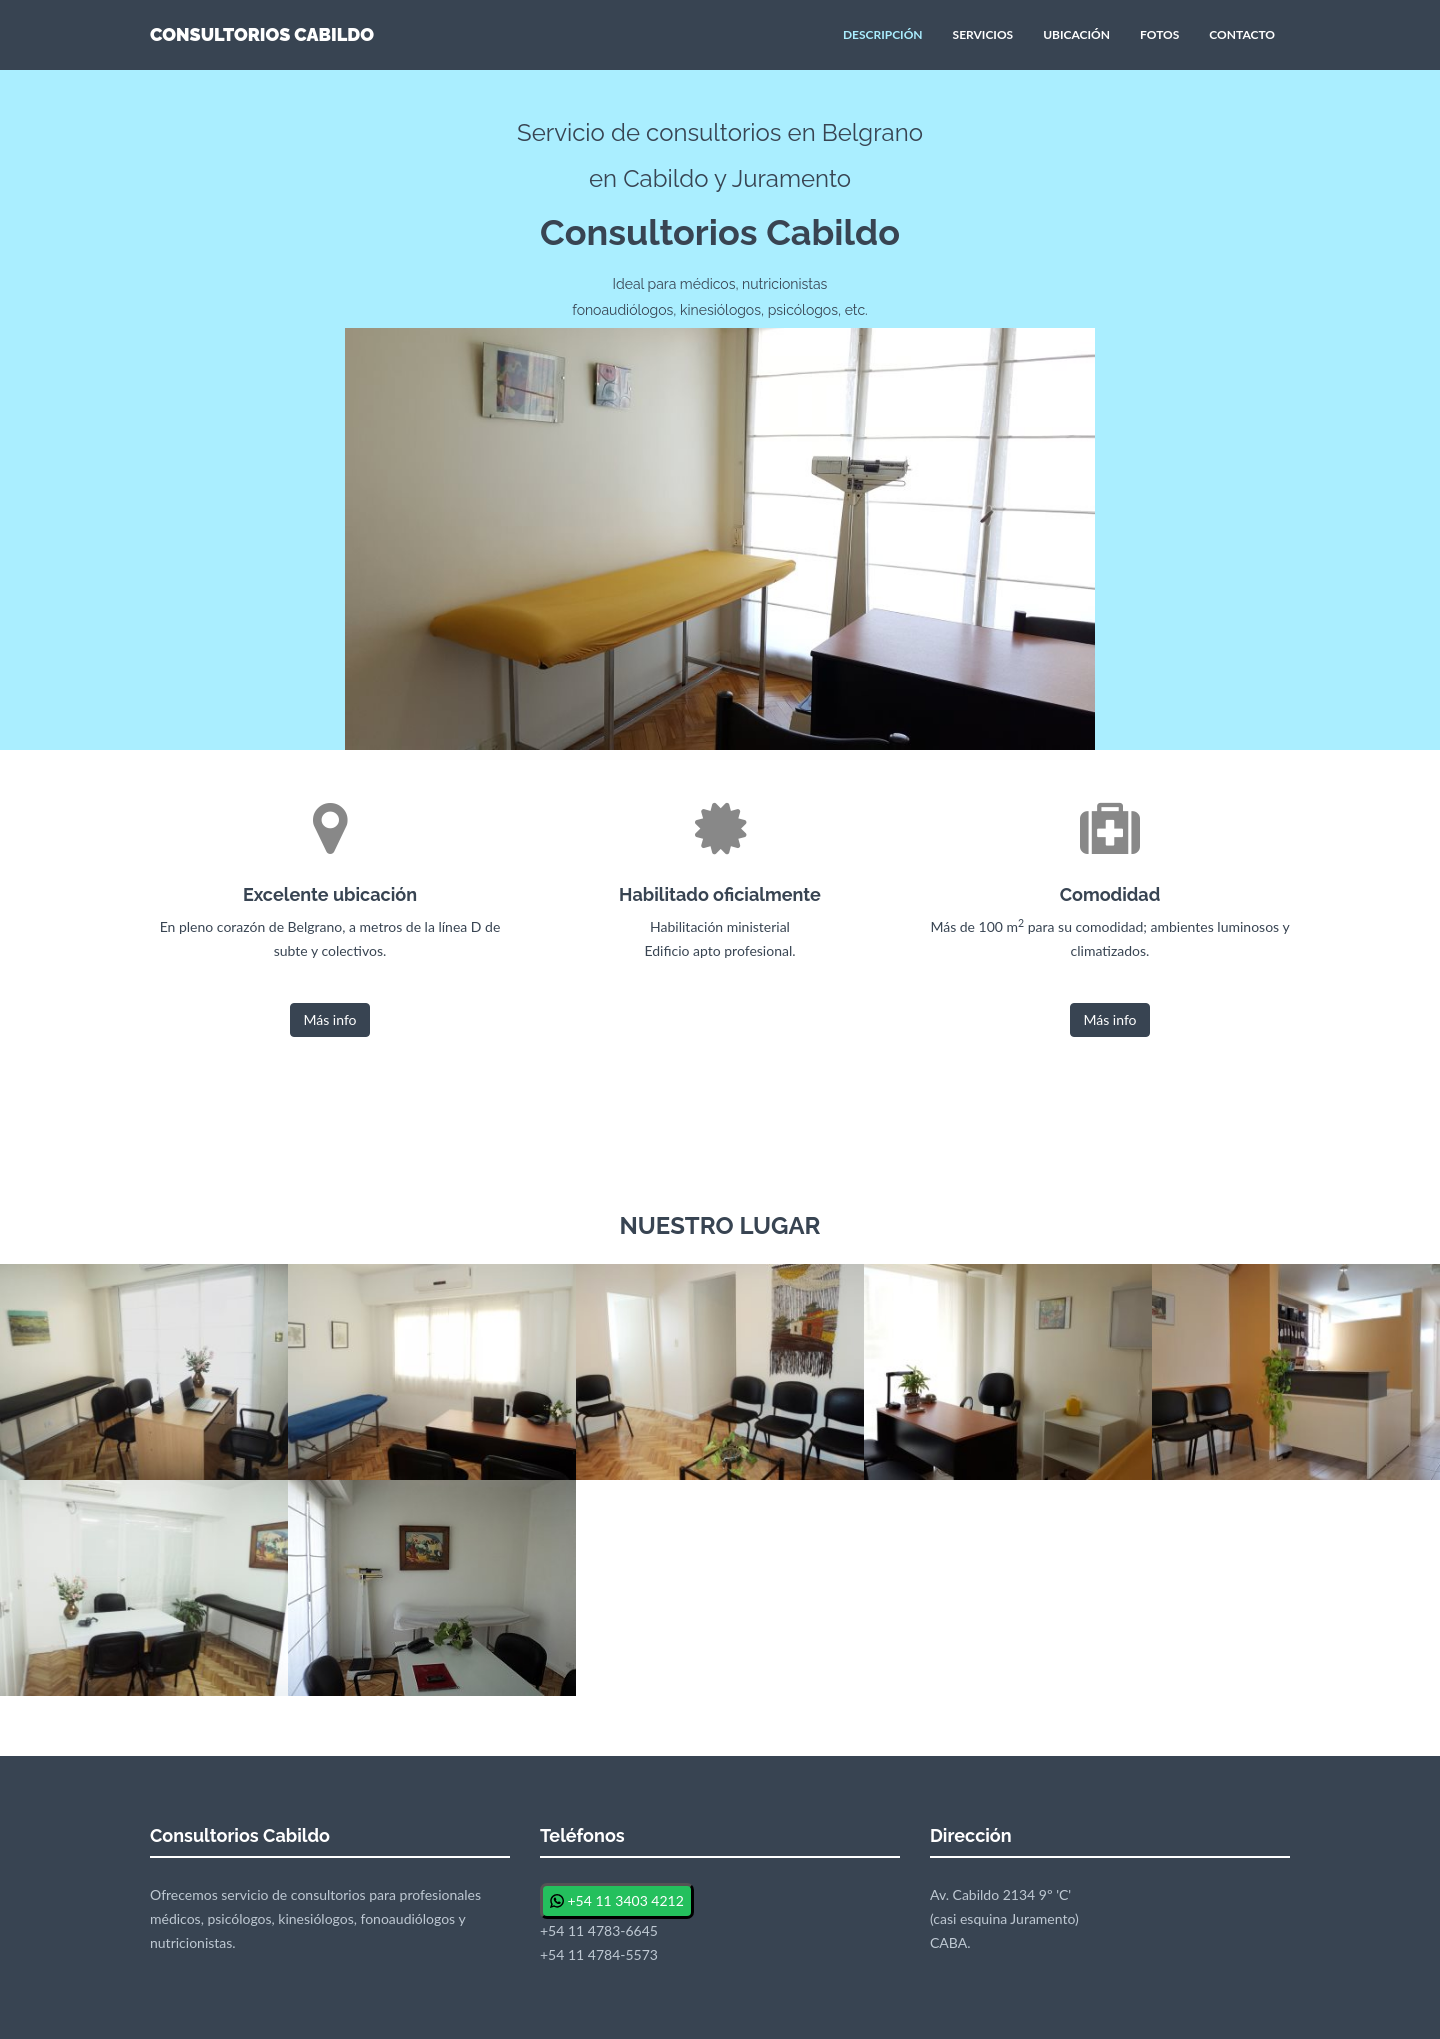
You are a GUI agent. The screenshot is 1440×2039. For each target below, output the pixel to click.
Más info (329, 1019)
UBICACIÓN (1076, 34)
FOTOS (1159, 34)
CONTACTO (1242, 34)
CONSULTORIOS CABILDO (262, 34)
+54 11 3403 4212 (617, 1900)
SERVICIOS (983, 34)
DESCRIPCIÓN (883, 34)
